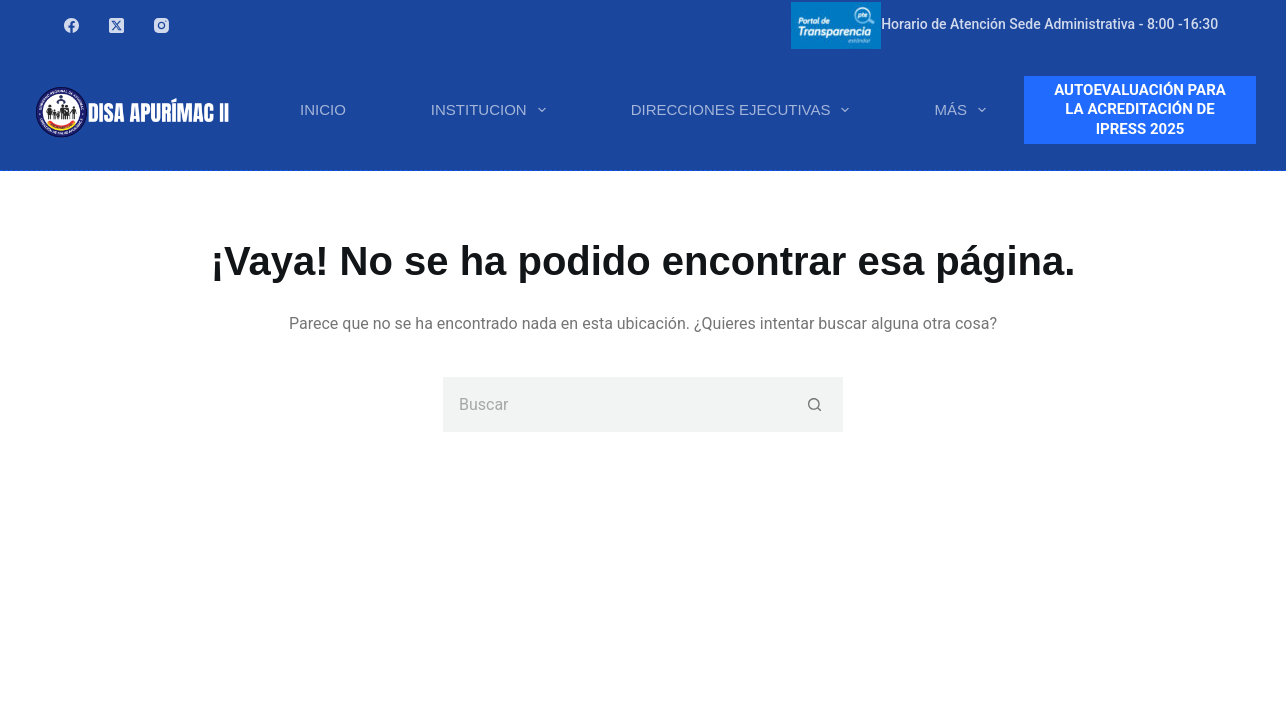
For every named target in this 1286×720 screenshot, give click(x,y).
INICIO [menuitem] (323, 109)
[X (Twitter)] (116, 25)
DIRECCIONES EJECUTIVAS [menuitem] (744, 110)
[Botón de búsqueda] (815, 404)
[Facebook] (71, 25)
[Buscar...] (615, 404)
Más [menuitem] (964, 110)
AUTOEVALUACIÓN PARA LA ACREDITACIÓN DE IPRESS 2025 (1140, 109)
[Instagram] (161, 25)
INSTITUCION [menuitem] (492, 110)
